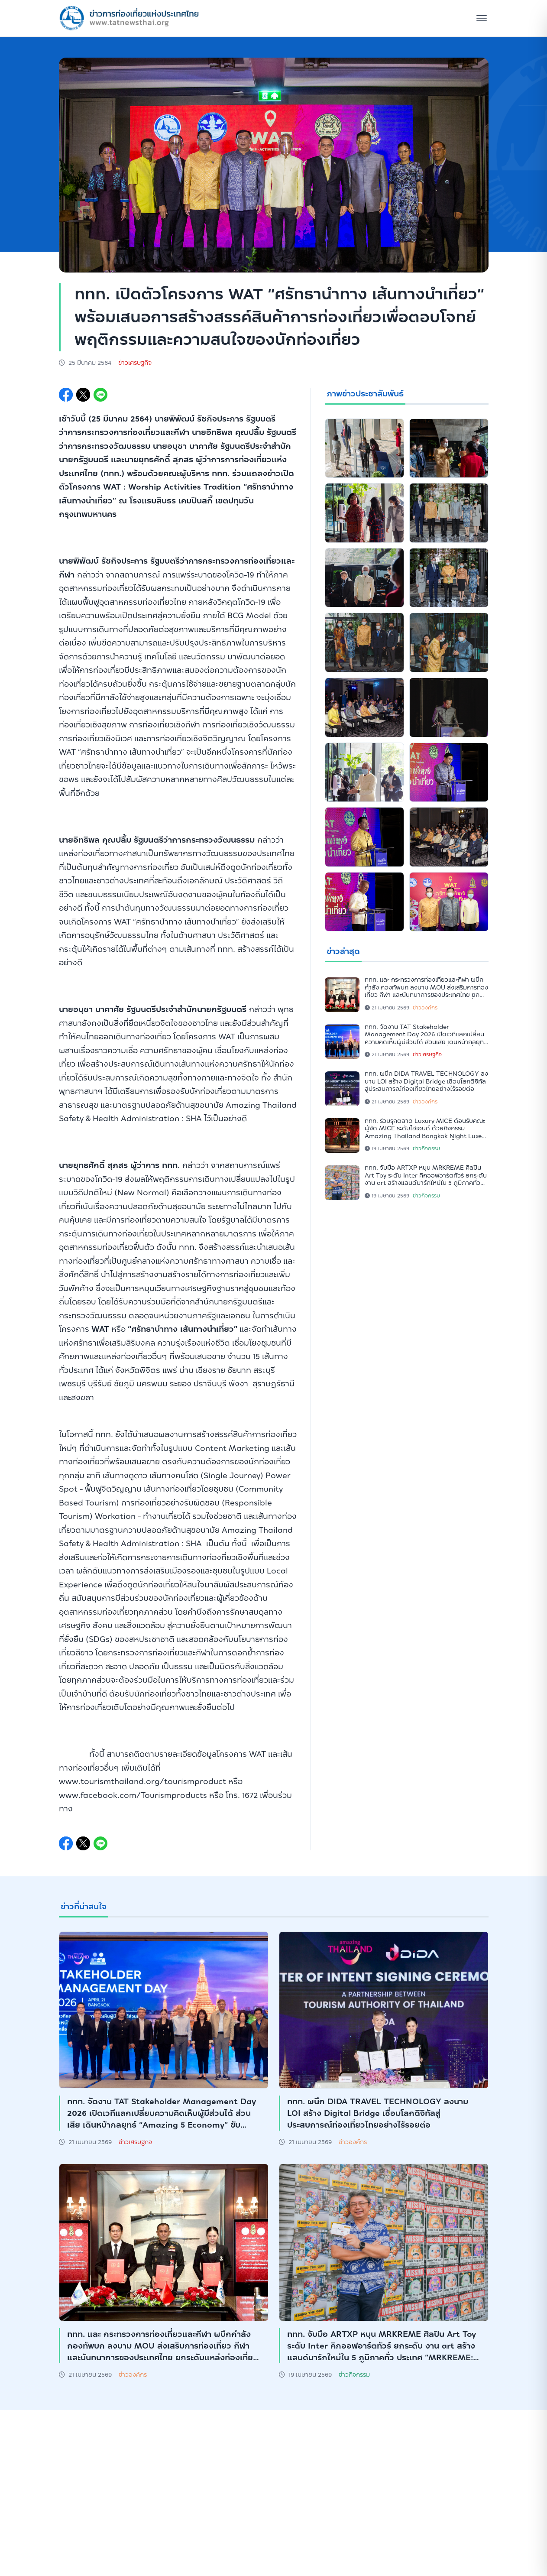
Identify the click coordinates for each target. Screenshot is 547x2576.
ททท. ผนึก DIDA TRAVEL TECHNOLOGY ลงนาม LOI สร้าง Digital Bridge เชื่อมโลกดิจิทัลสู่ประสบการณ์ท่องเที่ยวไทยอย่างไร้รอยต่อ (426, 1081)
